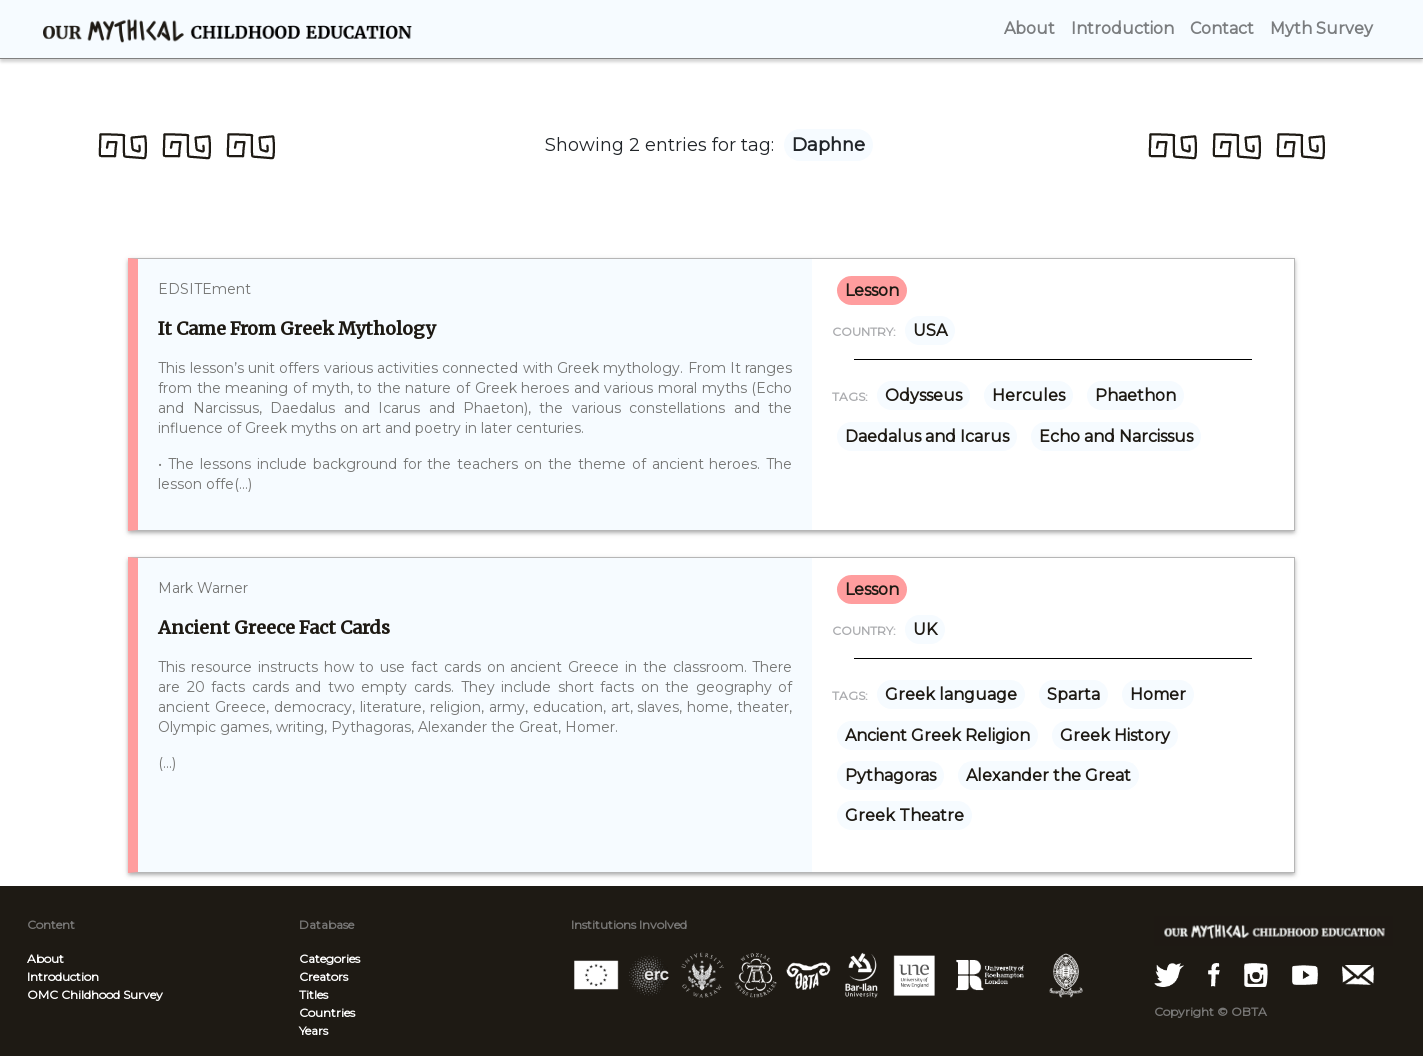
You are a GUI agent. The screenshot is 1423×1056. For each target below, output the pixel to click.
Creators (323, 976)
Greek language (951, 694)
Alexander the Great (1048, 775)
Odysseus (923, 395)
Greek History (1115, 735)
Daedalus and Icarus (927, 436)
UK (925, 629)
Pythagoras (890, 775)
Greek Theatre (904, 815)
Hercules (1028, 395)
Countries (327, 1012)
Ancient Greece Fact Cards (274, 627)
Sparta (1073, 694)
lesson (872, 290)
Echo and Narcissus (1116, 436)
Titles (313, 994)
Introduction (63, 976)
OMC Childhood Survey (95, 994)
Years (313, 1030)
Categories (329, 958)
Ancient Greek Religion (937, 735)
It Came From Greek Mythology (296, 328)
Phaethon (1135, 395)
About (45, 958)
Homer (1158, 694)
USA (930, 330)
